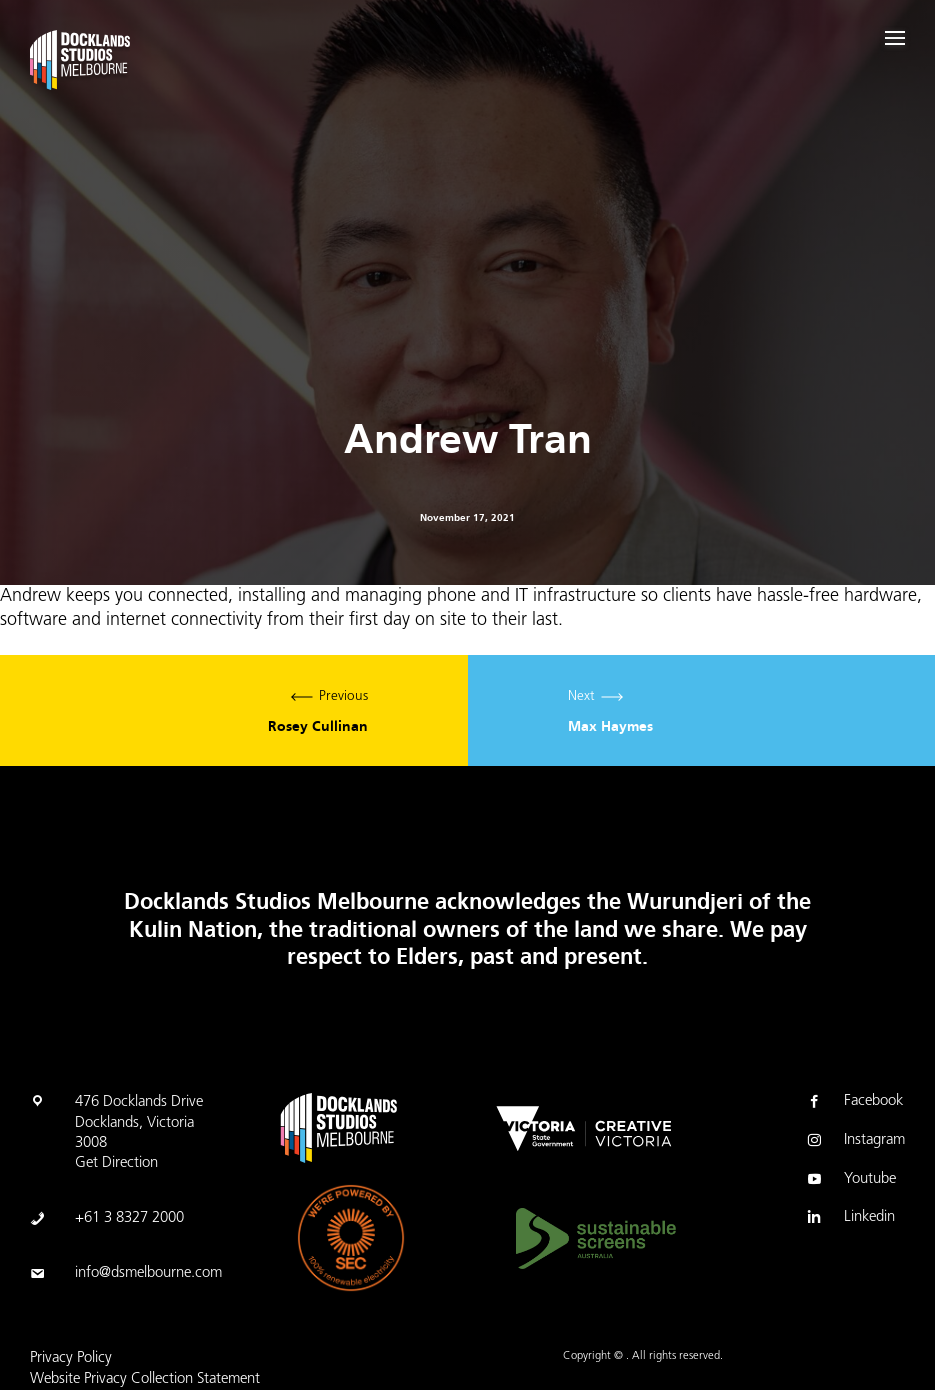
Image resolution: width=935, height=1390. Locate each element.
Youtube (850, 1181)
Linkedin (849, 1219)
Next (702, 710)
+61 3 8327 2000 (129, 1218)
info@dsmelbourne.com (148, 1273)
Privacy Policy (71, 1358)
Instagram (854, 1142)
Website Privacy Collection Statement (145, 1379)
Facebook (853, 1103)
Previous (234, 710)
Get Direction (116, 1163)
